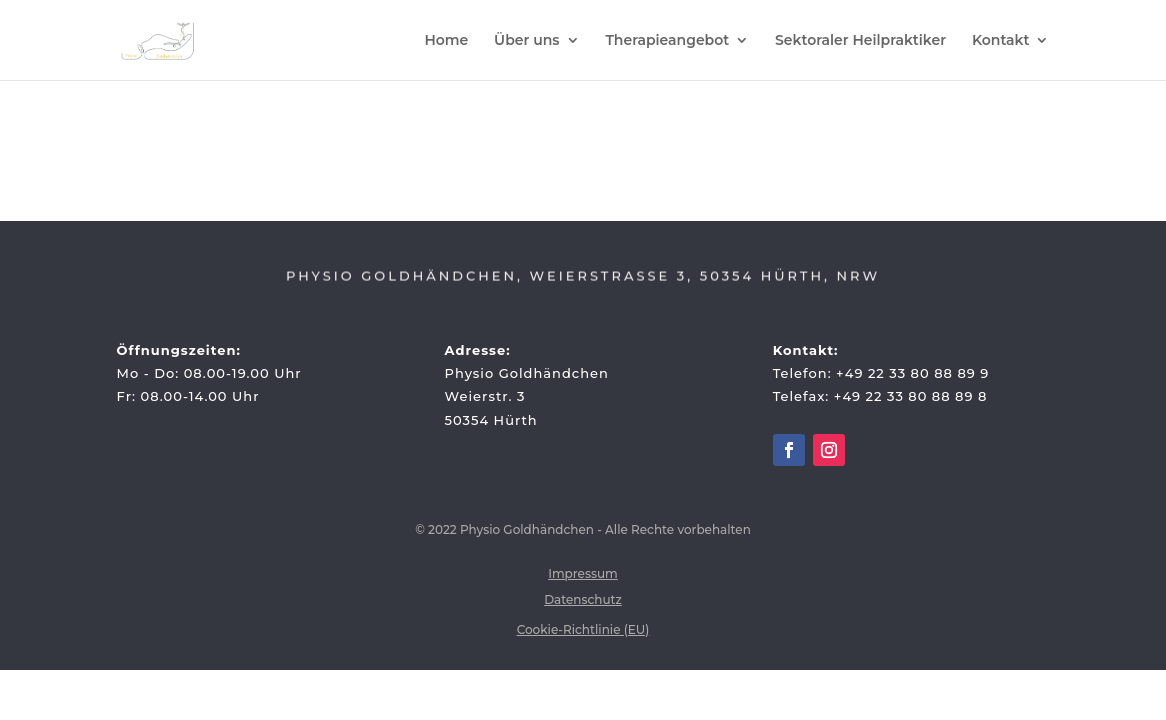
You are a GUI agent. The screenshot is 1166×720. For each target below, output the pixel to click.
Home (446, 41)
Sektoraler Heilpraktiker (860, 41)
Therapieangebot (667, 41)
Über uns (526, 41)
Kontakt (1001, 41)
